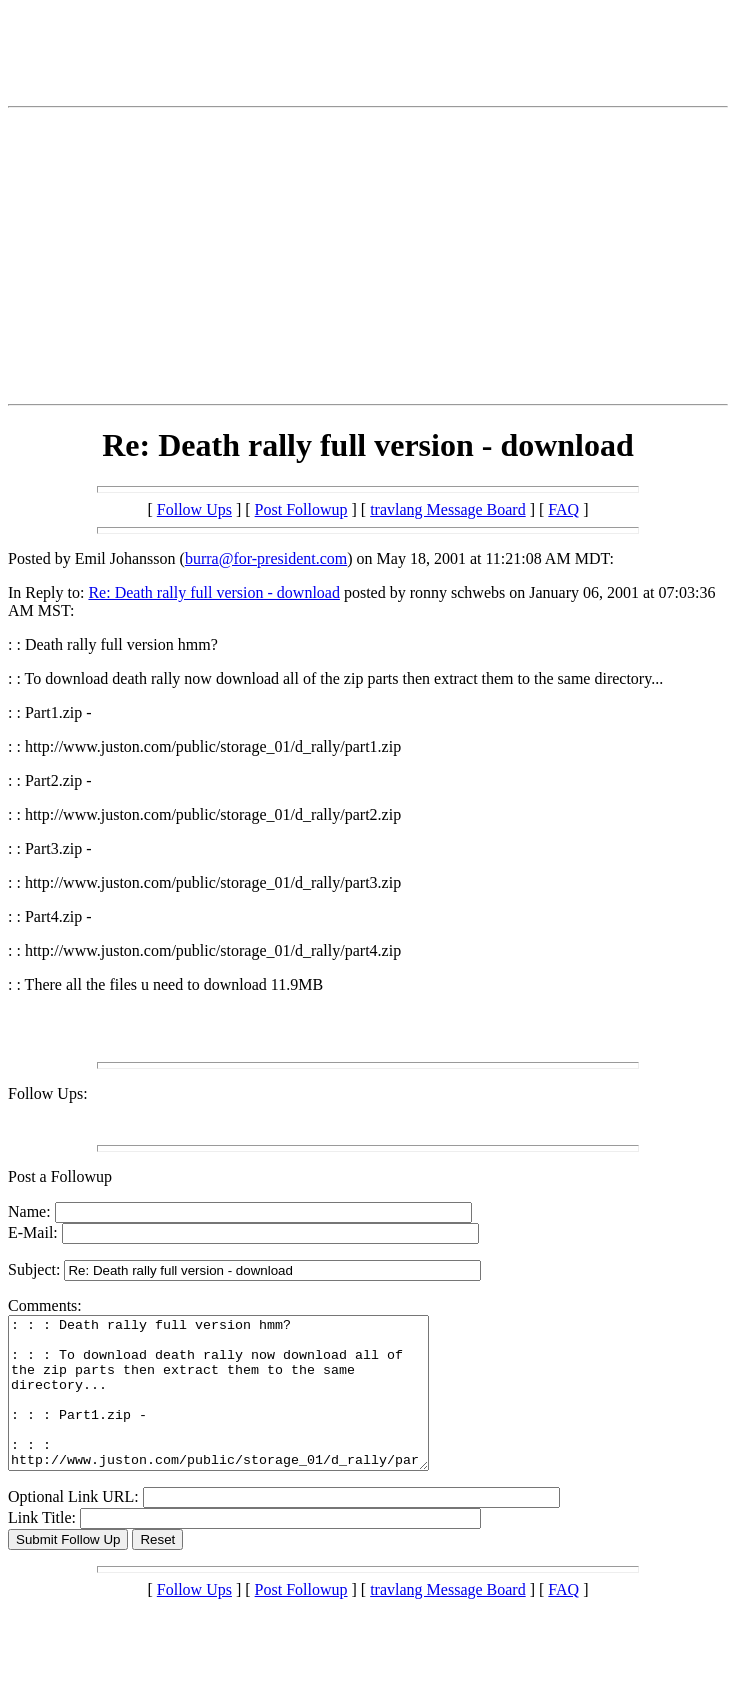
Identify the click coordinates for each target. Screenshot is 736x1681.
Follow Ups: (48, 1093)
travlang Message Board (448, 509)
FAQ (563, 509)
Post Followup (301, 509)
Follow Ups (194, 509)
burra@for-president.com (266, 558)
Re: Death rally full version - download (214, 592)
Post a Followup (60, 1176)
